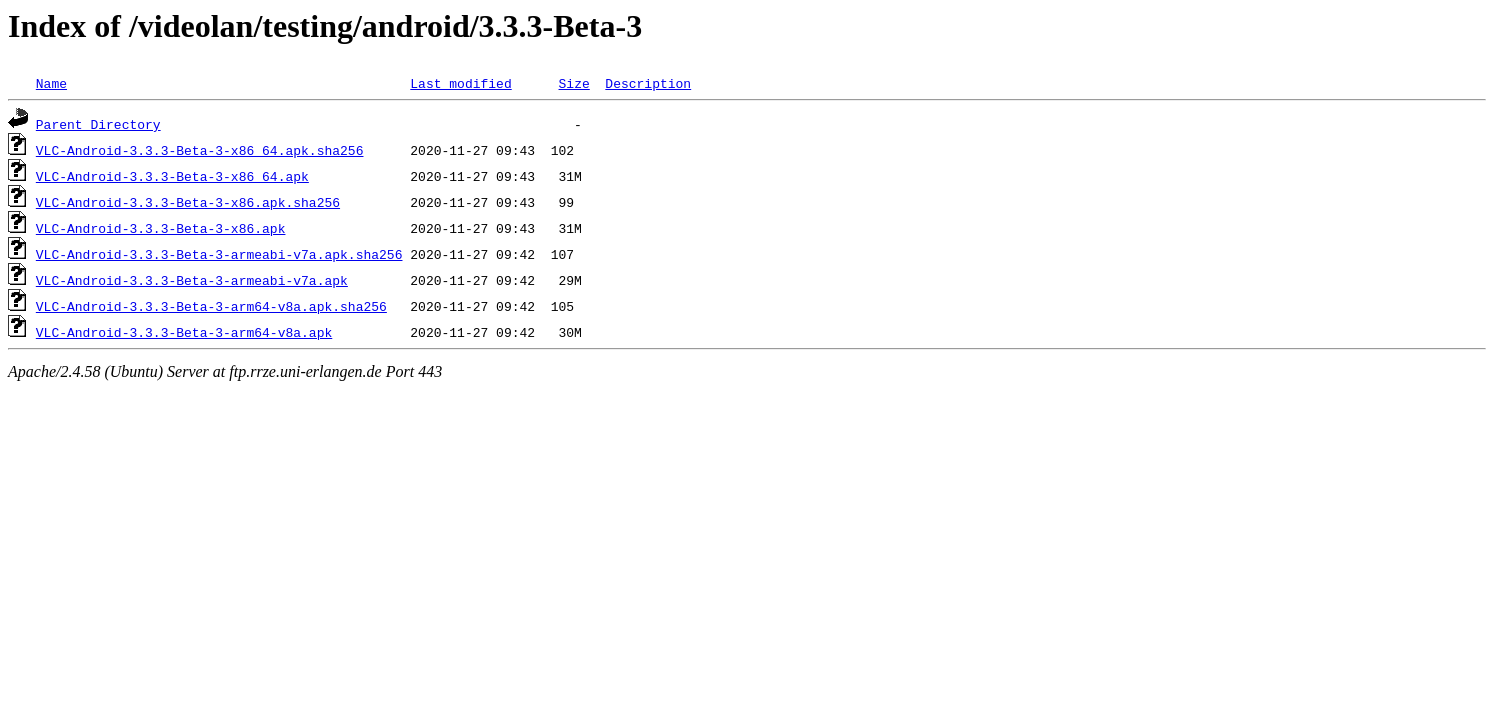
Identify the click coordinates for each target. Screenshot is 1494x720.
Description (648, 83)
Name (51, 83)
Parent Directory (98, 124)
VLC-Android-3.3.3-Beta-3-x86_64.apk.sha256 (200, 150)
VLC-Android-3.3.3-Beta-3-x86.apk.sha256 (188, 202)
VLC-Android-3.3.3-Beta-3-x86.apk (161, 228)
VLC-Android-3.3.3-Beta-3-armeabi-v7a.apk (192, 280)
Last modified (460, 83)
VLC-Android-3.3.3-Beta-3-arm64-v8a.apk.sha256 (211, 306)
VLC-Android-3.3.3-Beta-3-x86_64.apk (172, 176)
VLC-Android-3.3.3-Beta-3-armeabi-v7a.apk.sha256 (219, 254)
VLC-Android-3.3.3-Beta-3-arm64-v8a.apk (184, 332)
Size (573, 83)
